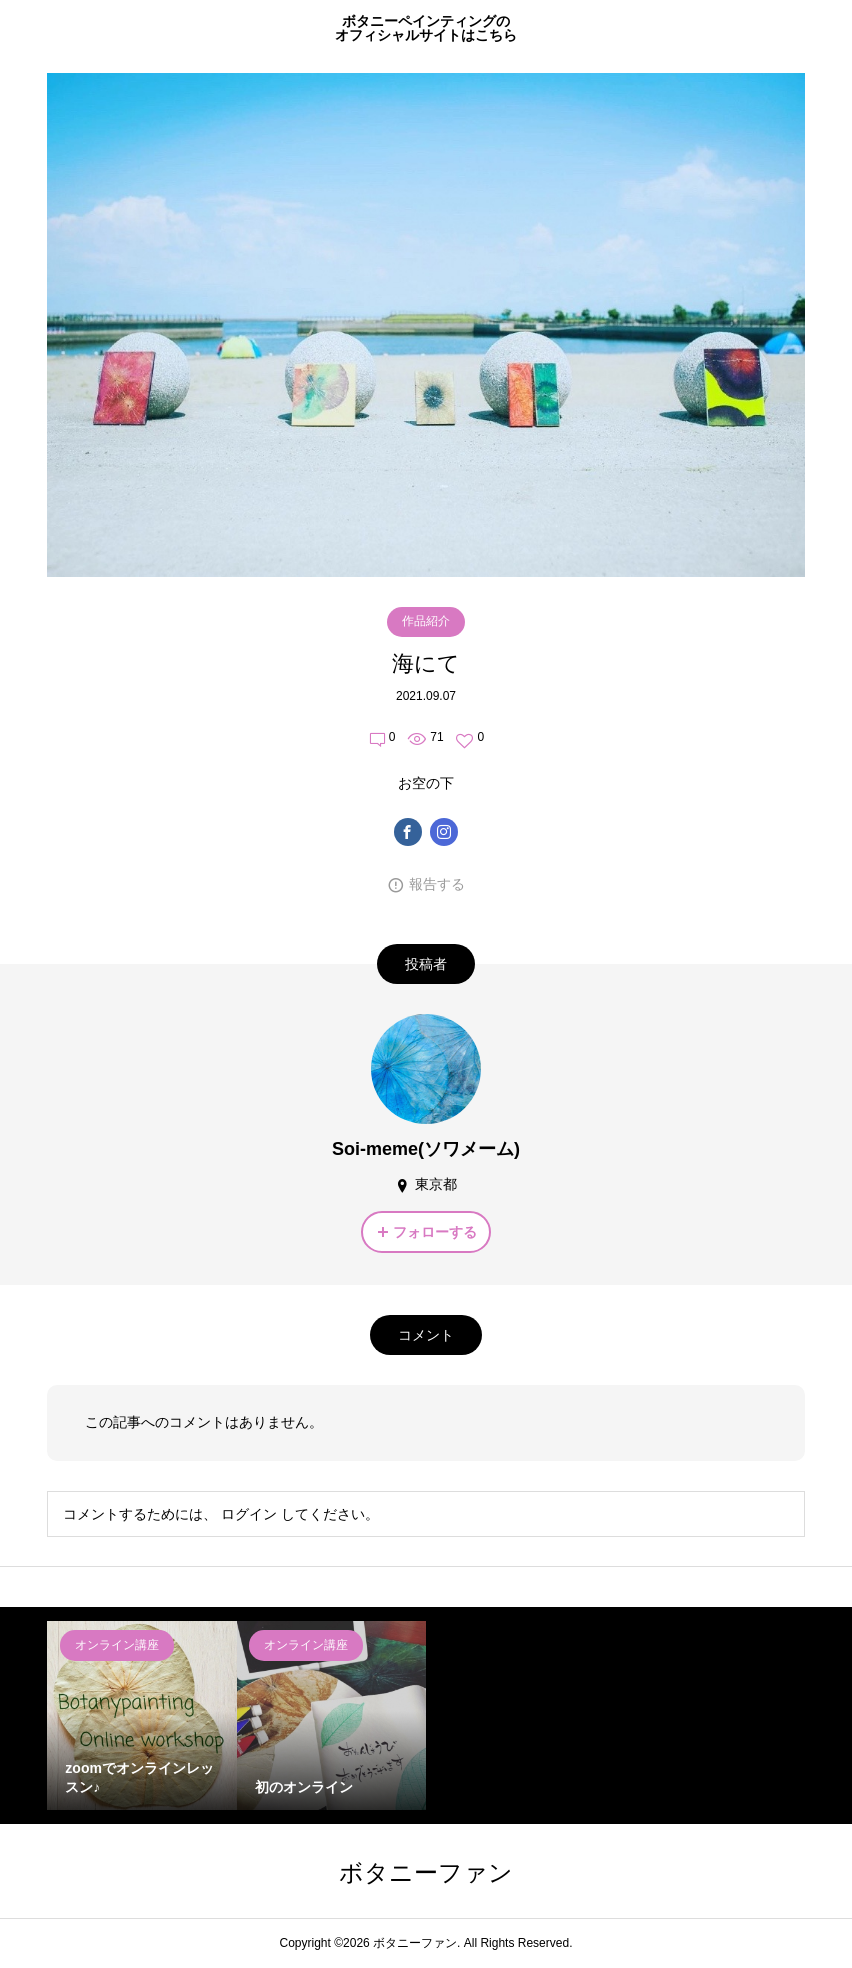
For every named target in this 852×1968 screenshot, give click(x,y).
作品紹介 (426, 621)
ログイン (249, 1514)
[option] (141, 1715)
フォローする (435, 1232)
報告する (437, 884)
